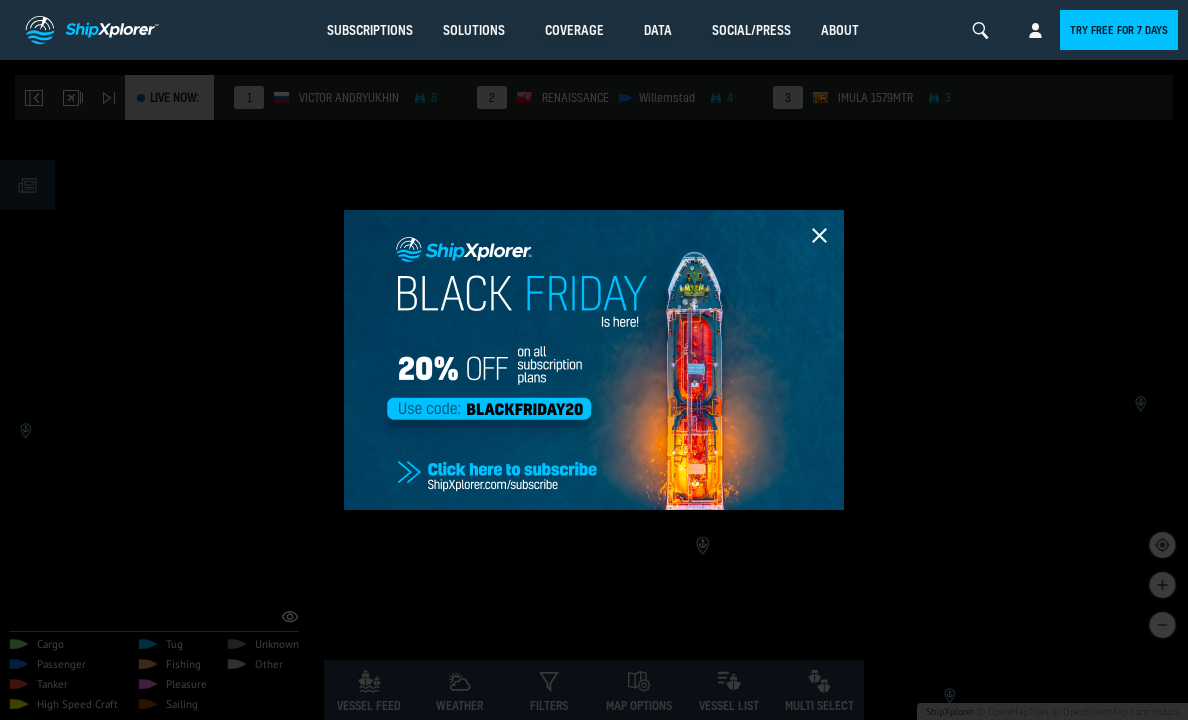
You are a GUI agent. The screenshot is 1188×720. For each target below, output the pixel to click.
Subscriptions (370, 30)
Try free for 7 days (1119, 30)
